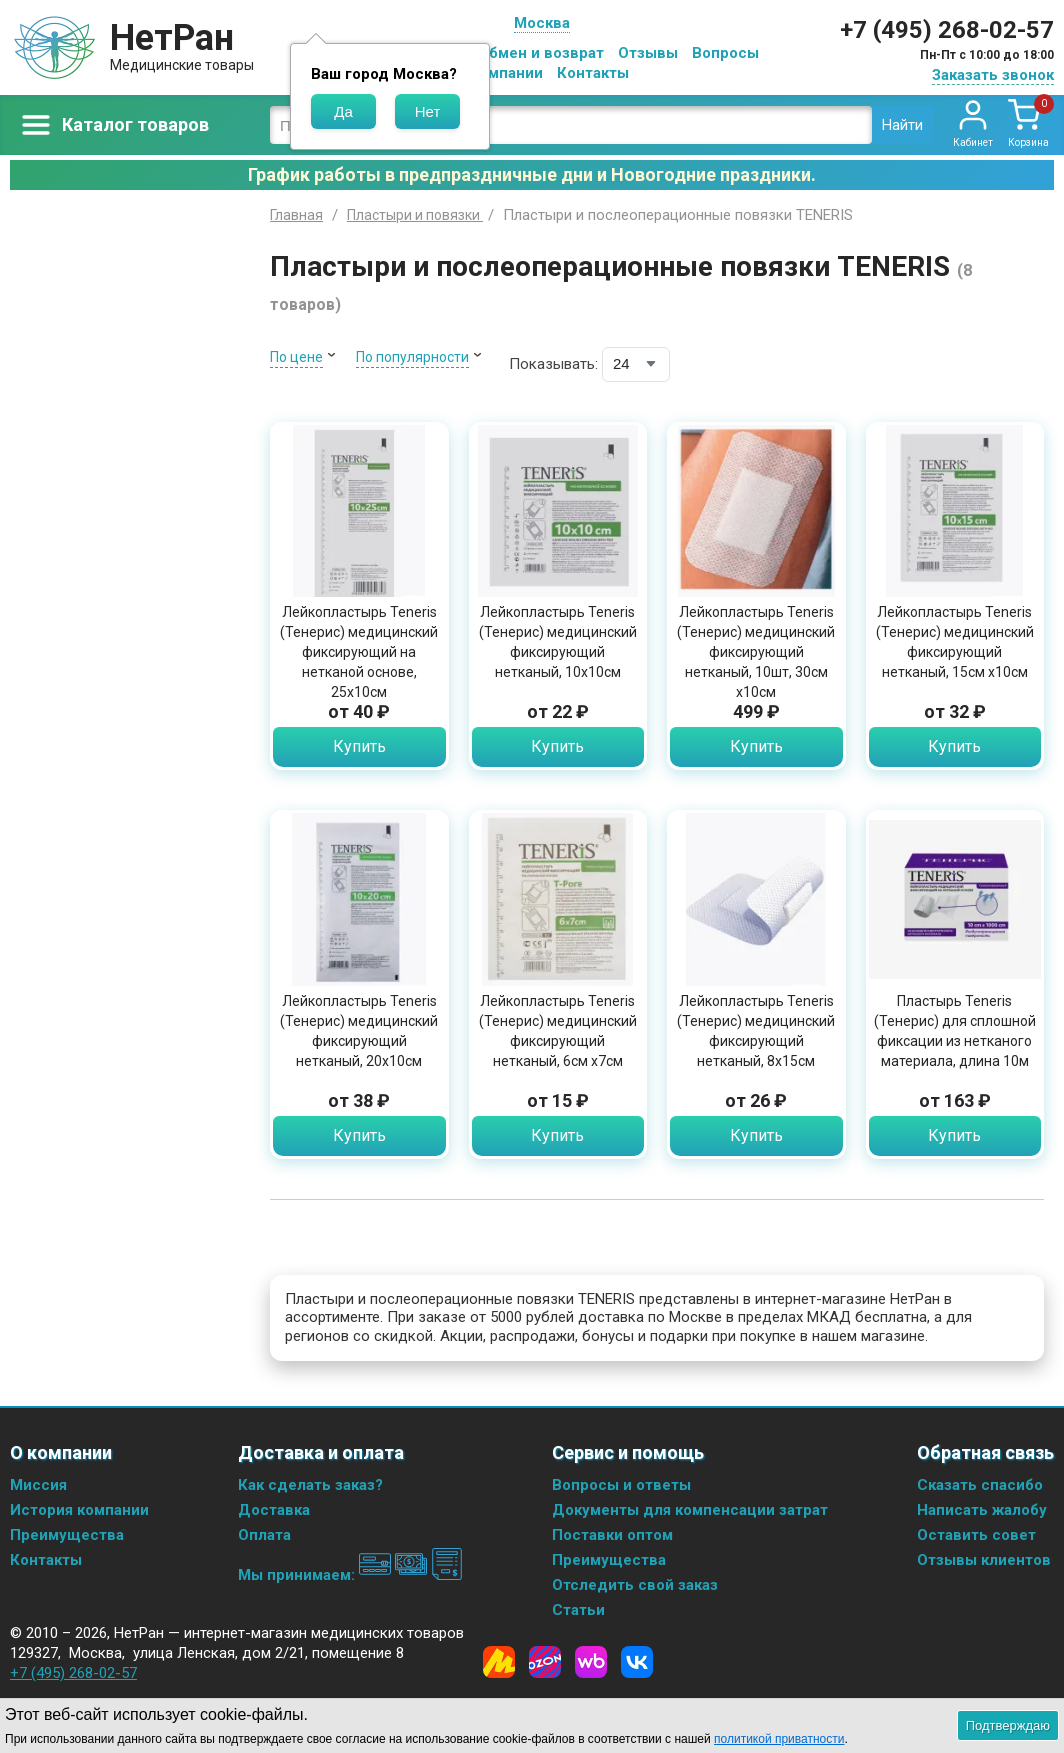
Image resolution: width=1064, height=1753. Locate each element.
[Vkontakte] (637, 1662)
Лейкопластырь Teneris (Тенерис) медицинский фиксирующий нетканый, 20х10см (359, 1031)
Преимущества (67, 1535)
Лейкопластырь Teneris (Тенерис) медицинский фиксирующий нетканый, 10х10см (558, 642)
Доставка (274, 1510)
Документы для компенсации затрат (690, 1510)
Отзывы (648, 53)
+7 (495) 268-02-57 (947, 30)
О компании (499, 73)
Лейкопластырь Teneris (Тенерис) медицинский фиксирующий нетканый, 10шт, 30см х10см (756, 652)
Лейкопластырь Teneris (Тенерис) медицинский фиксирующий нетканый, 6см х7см (558, 1031)
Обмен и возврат (541, 53)
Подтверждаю (1008, 1725)
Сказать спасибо (980, 1485)
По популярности (412, 357)
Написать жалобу (982, 1510)
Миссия (38, 1485)
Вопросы (725, 53)
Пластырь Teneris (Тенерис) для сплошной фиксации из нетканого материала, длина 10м (955, 1031)
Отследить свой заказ (635, 1585)
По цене (296, 357)
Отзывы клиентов (984, 1560)
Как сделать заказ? (310, 1485)
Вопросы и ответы (621, 1485)
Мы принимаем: (350, 1575)
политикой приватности (779, 1739)
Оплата (264, 1535)
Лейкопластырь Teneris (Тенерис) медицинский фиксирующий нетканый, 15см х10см (955, 642)
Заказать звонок (993, 75)
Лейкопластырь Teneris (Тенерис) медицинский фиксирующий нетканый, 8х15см (756, 1031)
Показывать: (553, 364)
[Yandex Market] (499, 1662)
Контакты (593, 73)
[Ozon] (545, 1662)
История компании (79, 1510)
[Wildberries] (591, 1662)
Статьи (578, 1610)
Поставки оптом (612, 1535)
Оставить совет (976, 1535)
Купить (359, 746)
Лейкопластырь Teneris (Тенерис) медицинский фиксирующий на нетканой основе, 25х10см (359, 652)
